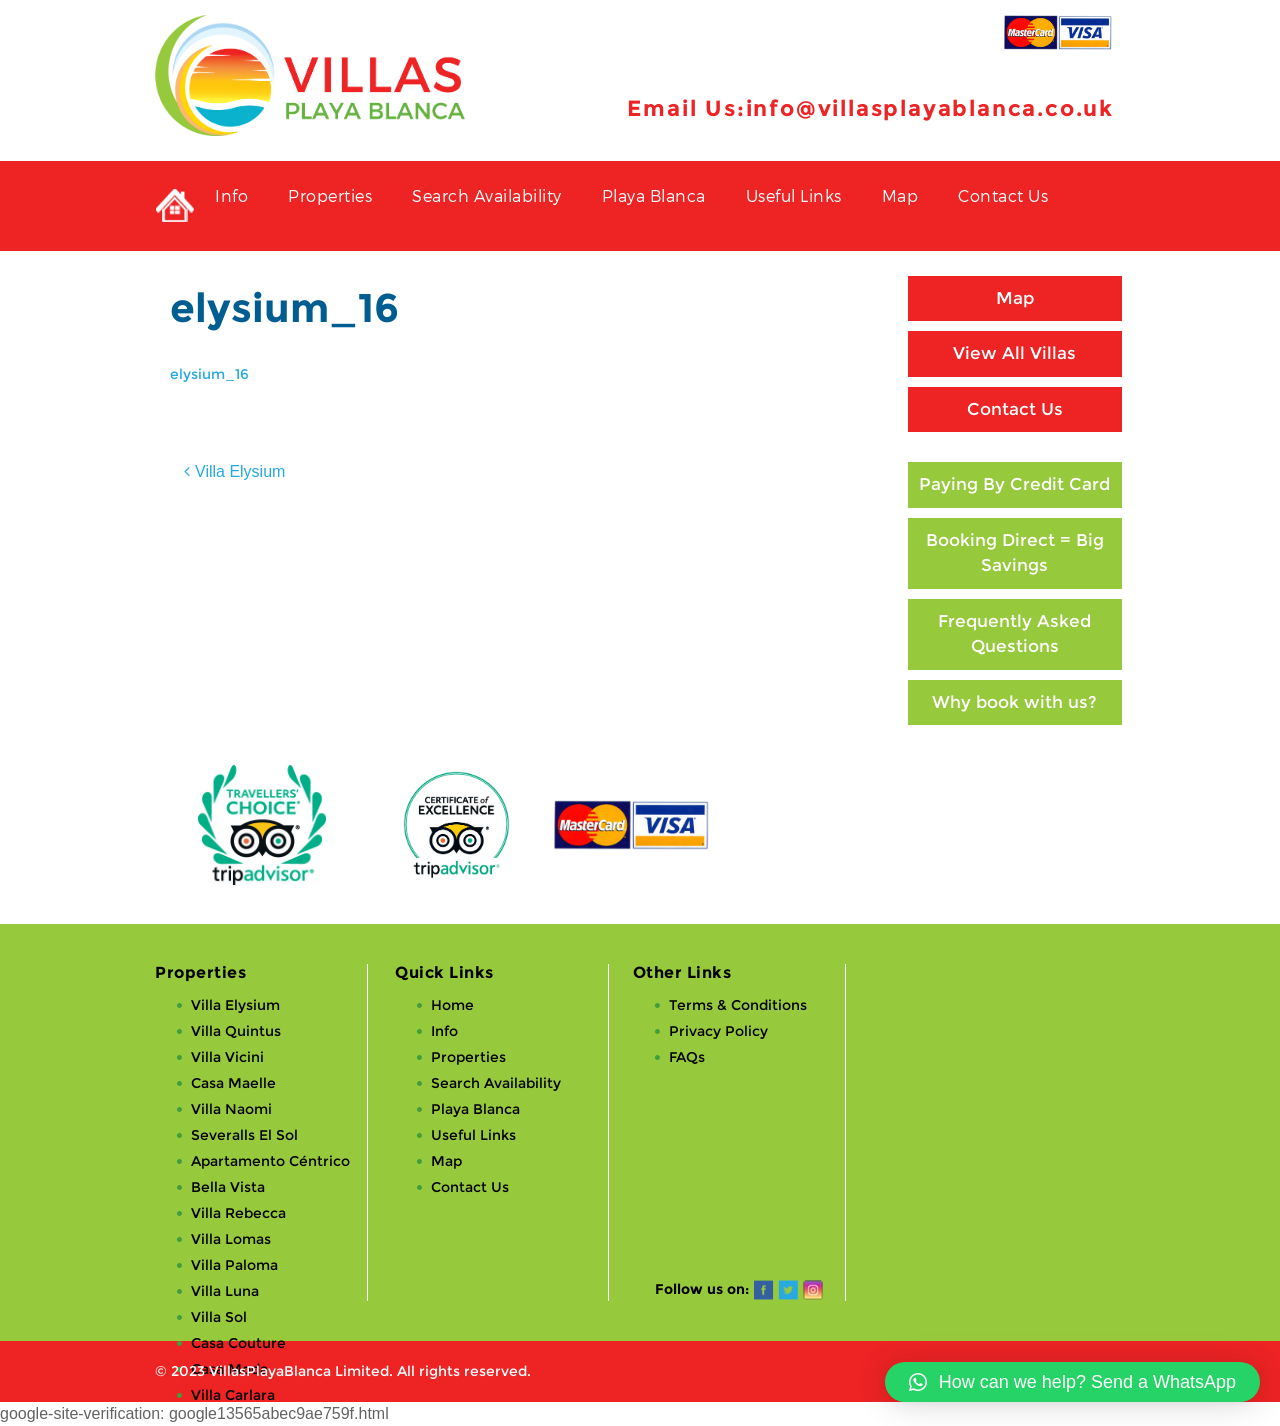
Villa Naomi (231, 1109)
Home (452, 1005)
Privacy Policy (718, 1031)
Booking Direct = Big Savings (1015, 553)
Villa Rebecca (238, 1213)
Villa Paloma (234, 1265)
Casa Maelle (233, 1083)
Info (231, 195)
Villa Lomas (231, 1239)
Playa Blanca (654, 195)
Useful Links (794, 195)
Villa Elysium (240, 471)
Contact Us (1003, 195)
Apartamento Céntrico (270, 1161)
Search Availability (487, 195)
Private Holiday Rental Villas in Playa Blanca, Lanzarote (175, 206)
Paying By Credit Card (1014, 484)
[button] (1072, 1382)
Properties (330, 195)
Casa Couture (238, 1343)
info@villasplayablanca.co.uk (930, 108)
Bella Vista (228, 1187)
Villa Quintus (236, 1031)
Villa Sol (219, 1317)
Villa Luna (225, 1291)
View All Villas (1014, 353)
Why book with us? (1014, 702)
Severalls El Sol (244, 1135)
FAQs (687, 1057)
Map (900, 195)
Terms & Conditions (738, 1005)
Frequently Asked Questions (1014, 634)
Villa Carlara (233, 1395)
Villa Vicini (227, 1057)
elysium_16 (209, 374)
